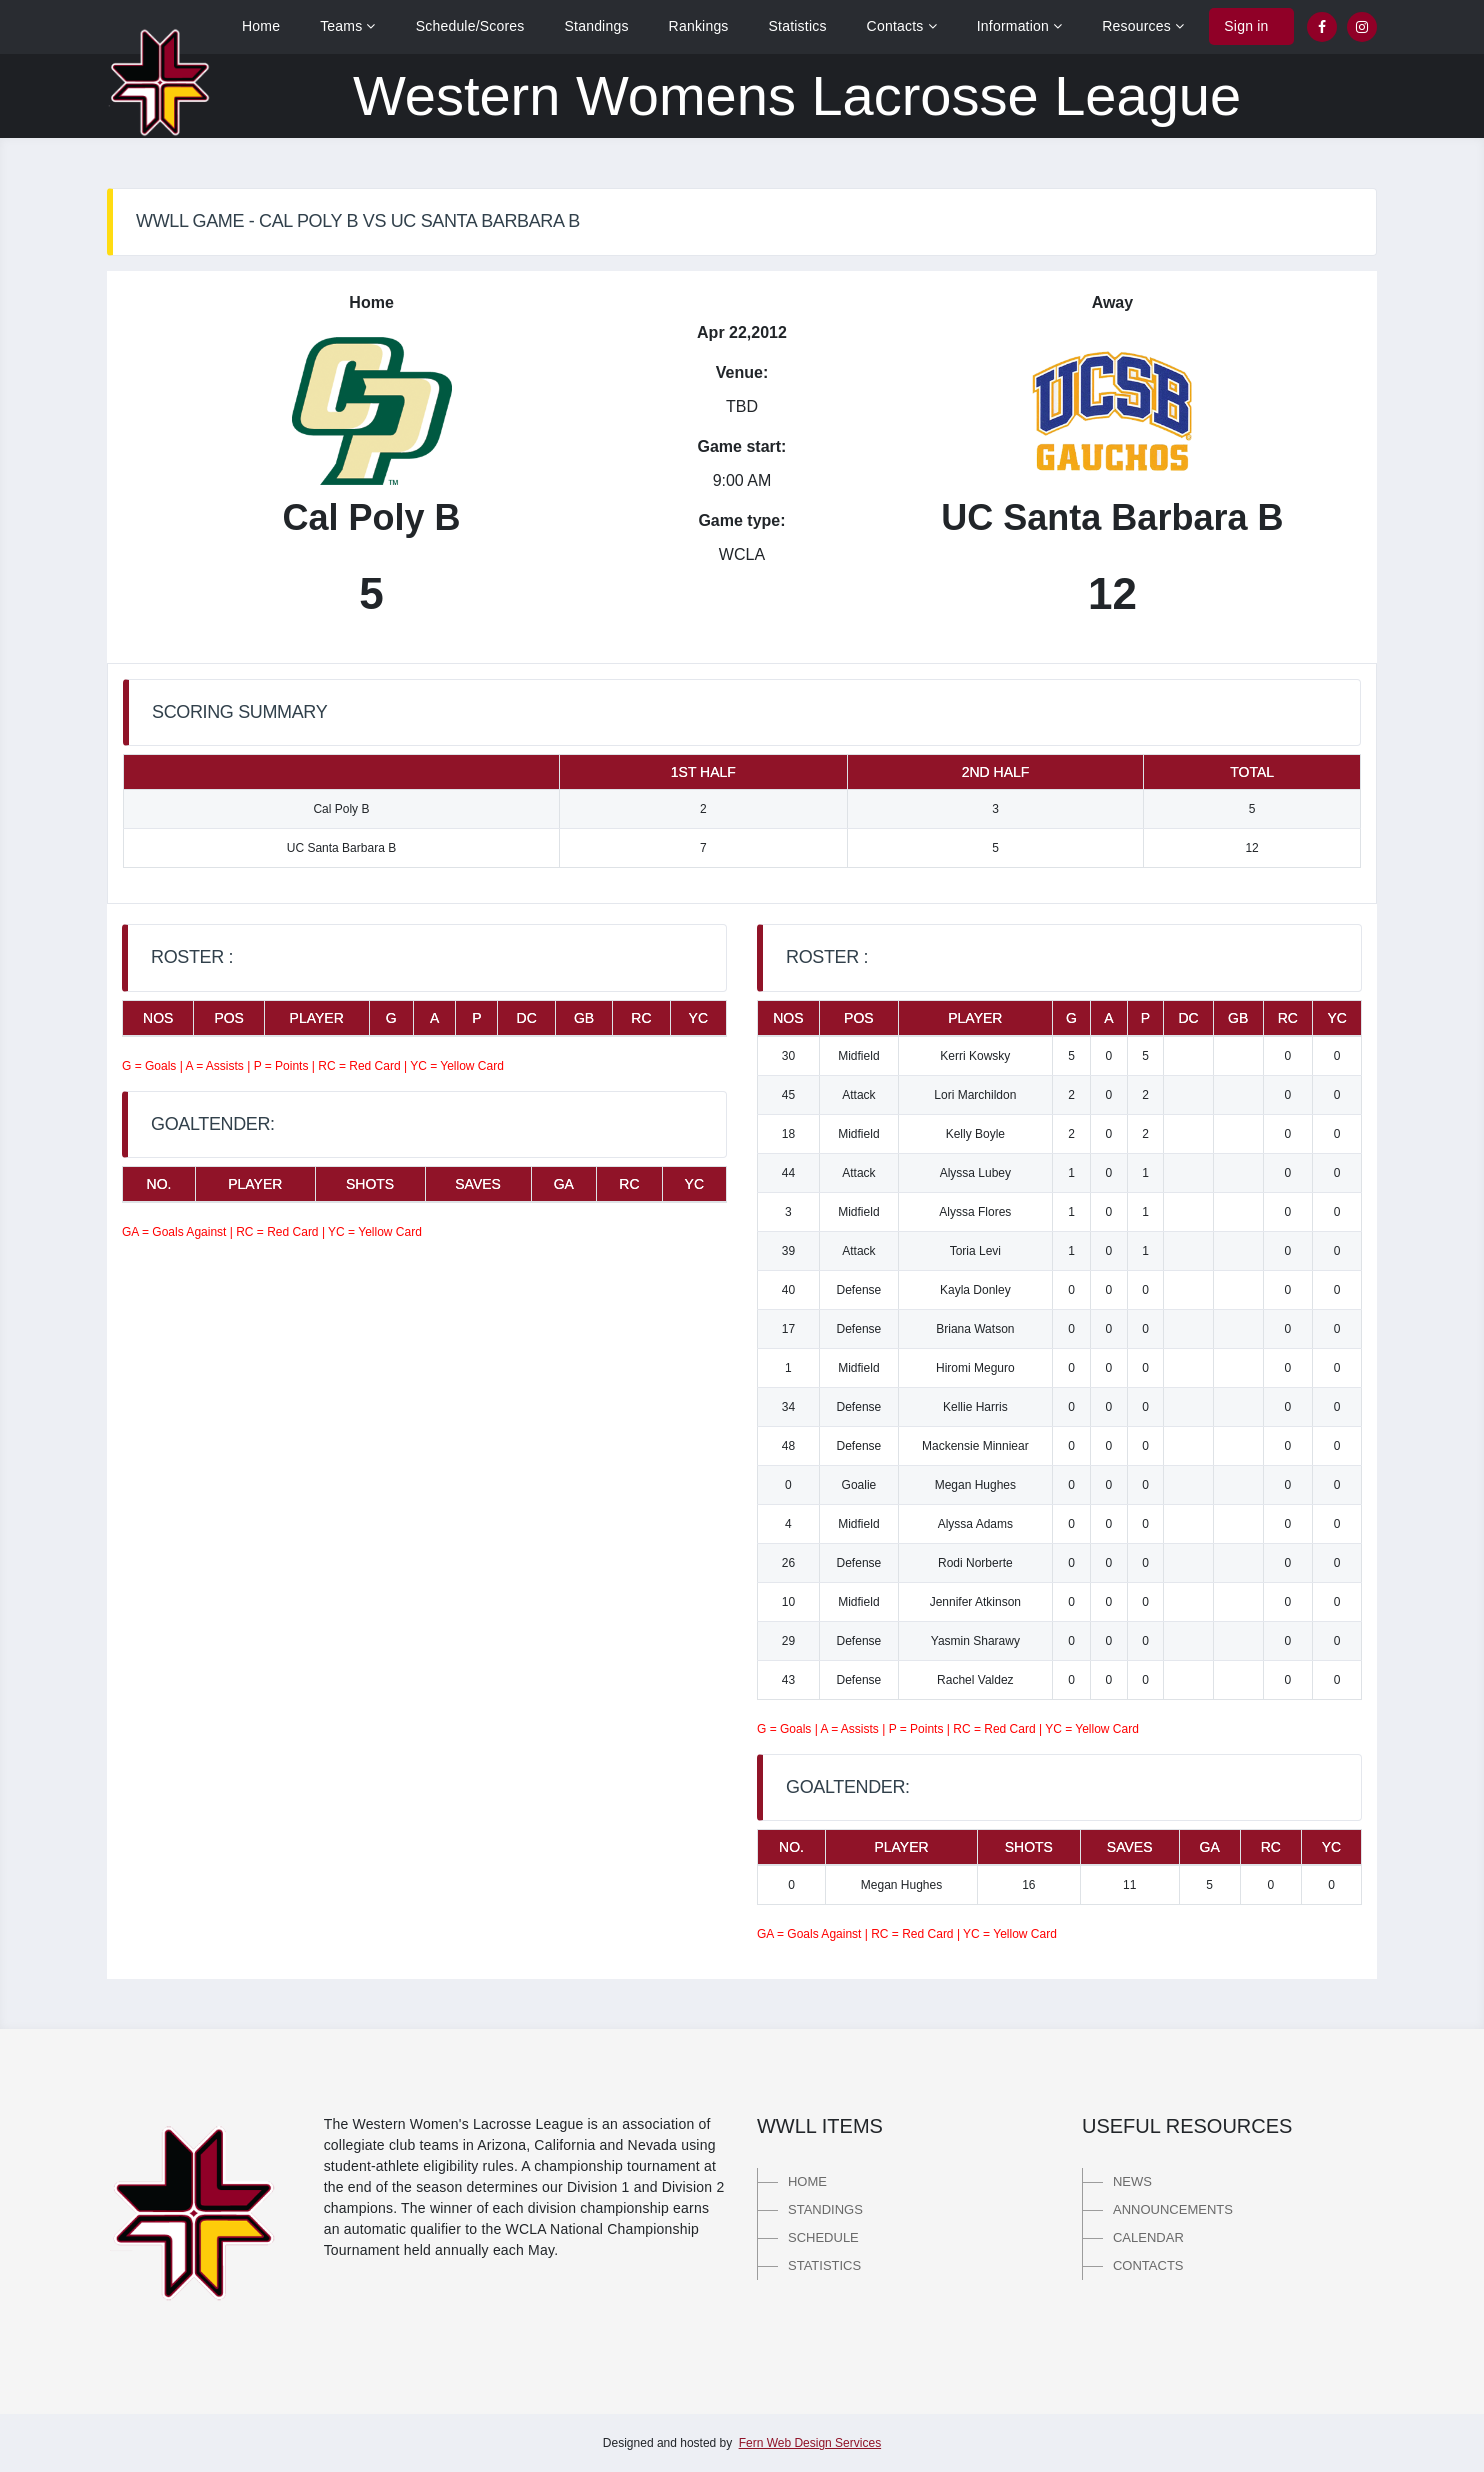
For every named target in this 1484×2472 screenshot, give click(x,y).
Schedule (823, 2237)
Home (261, 26)
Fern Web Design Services (810, 2443)
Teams (348, 26)
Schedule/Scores (470, 26)
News (1132, 2181)
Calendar (1148, 2237)
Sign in (1246, 26)
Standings (597, 26)
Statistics (798, 26)
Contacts (902, 26)
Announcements (1173, 2209)
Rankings (699, 26)
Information (1020, 26)
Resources (1143, 26)
